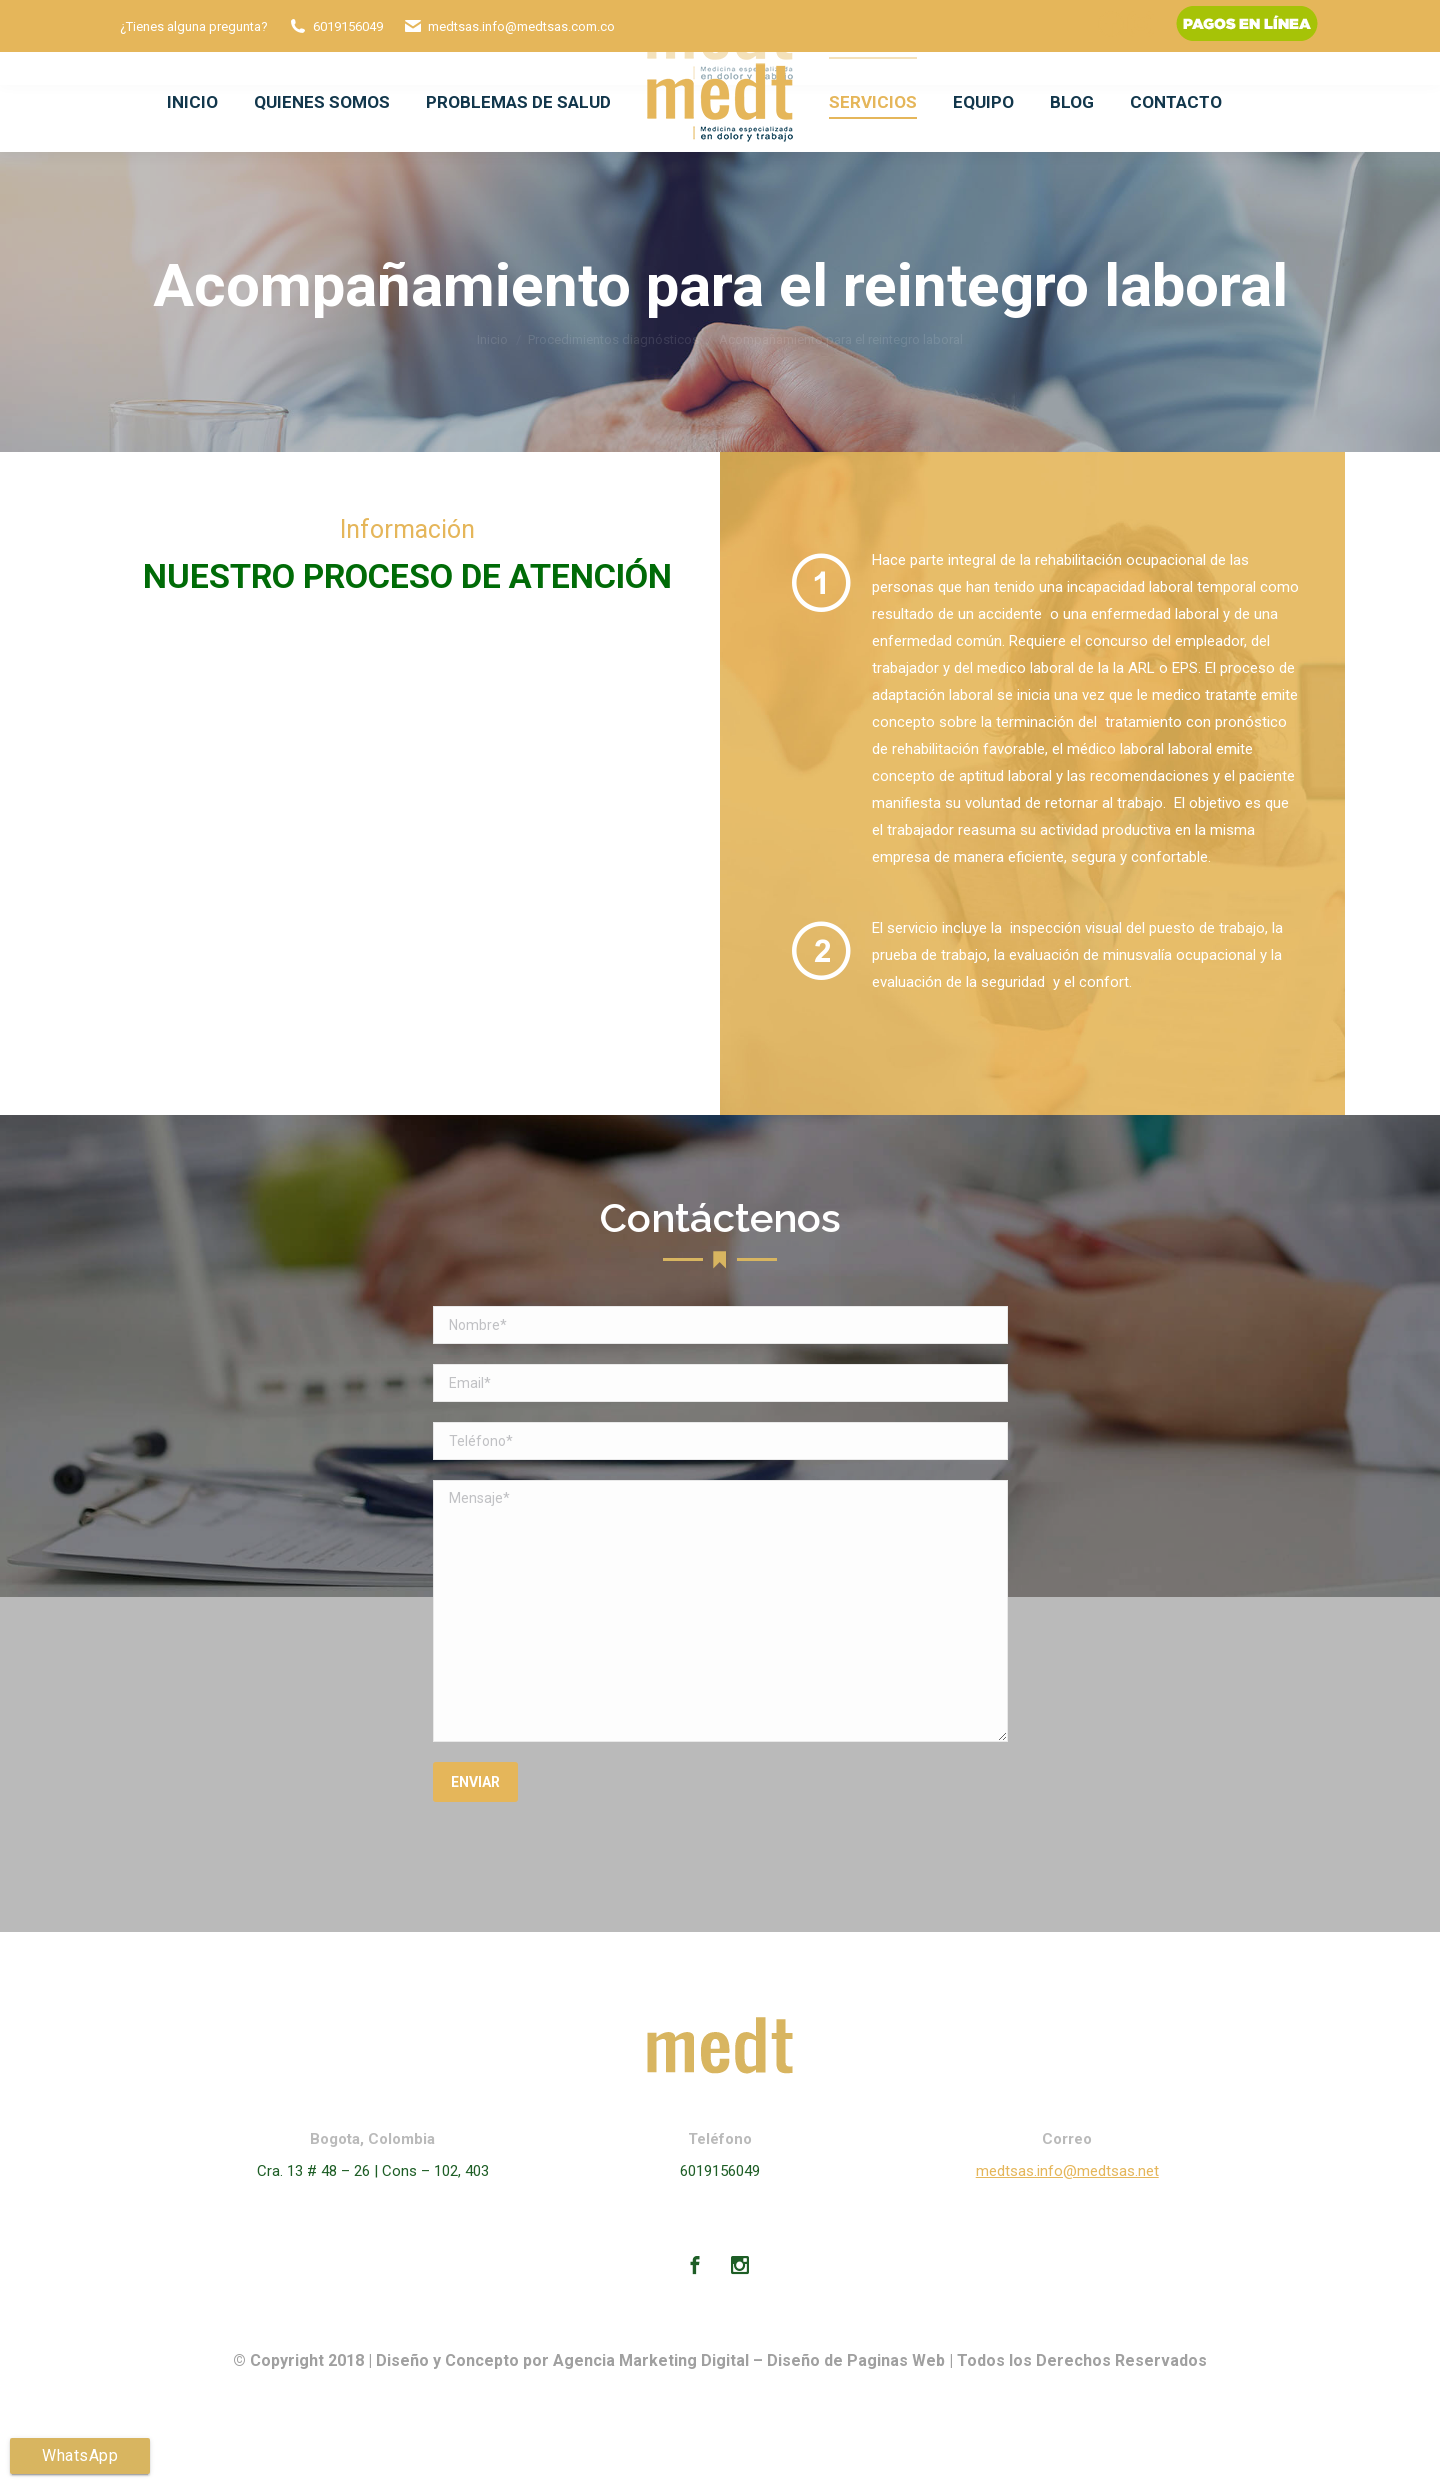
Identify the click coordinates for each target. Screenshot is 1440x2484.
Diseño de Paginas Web (856, 2360)
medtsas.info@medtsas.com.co (521, 26)
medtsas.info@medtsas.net (1067, 2171)
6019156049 (348, 26)
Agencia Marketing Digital (651, 2360)
